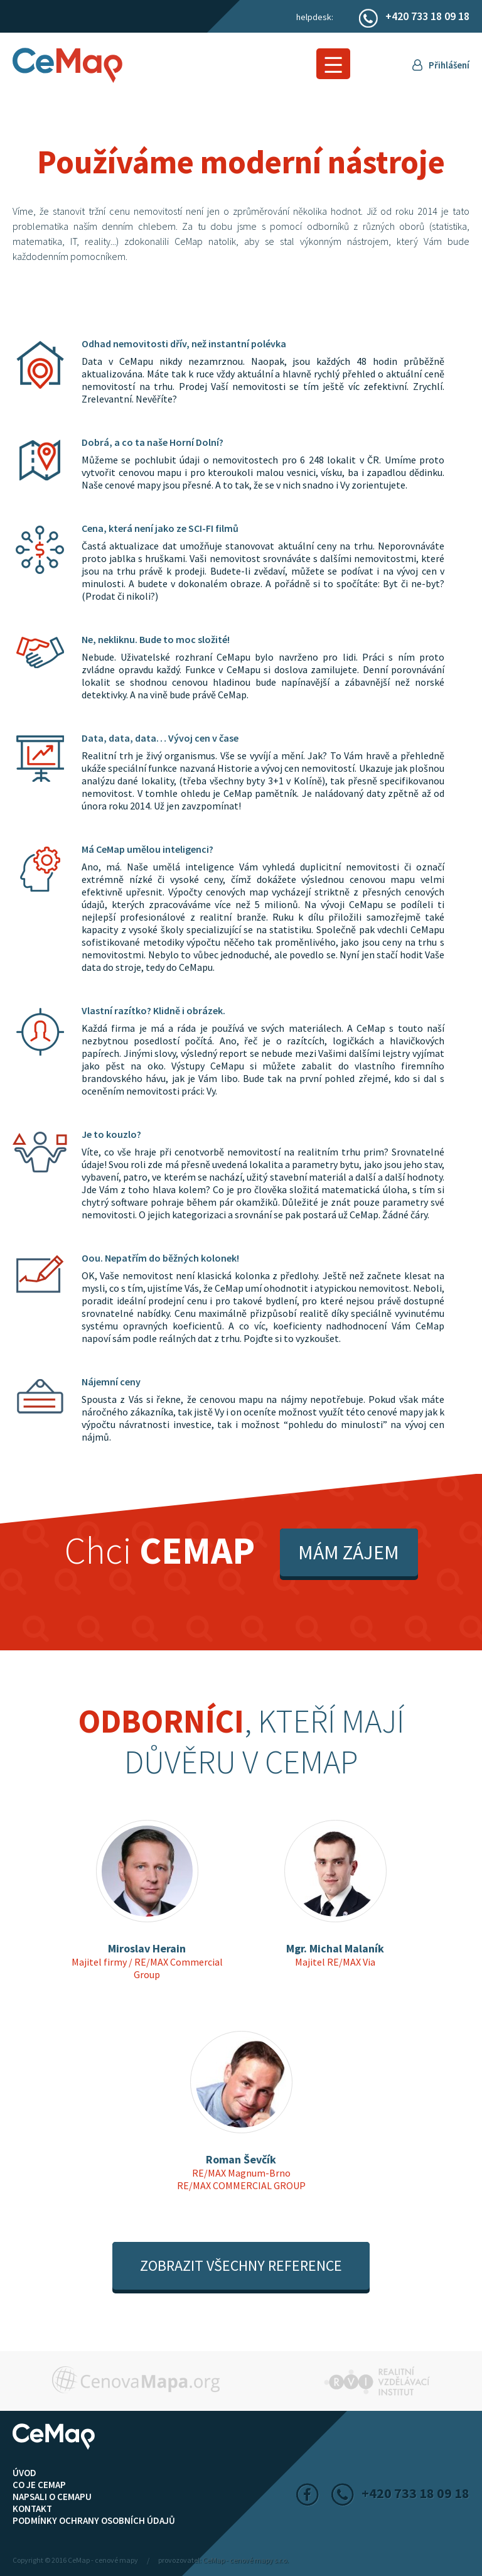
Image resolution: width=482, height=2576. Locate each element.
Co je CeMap (39, 2485)
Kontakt (32, 2508)
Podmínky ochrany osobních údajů (94, 2520)
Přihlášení (449, 65)
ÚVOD (24, 2473)
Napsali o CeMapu (52, 2497)
